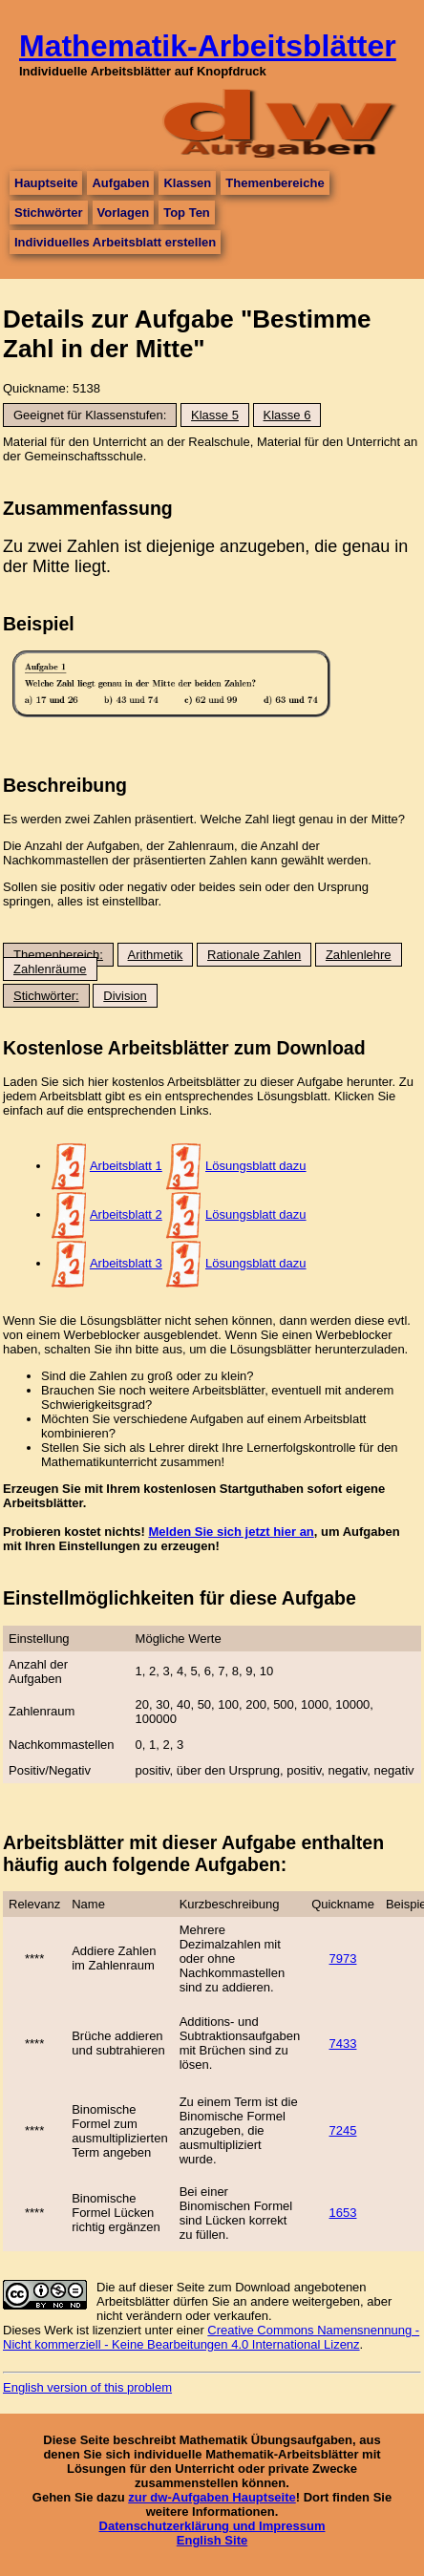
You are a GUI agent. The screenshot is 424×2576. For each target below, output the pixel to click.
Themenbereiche (274, 183)
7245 (343, 2130)
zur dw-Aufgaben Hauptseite (212, 2497)
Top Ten (186, 212)
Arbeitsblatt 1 (126, 1166)
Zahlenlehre (359, 954)
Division (125, 996)
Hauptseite (45, 183)
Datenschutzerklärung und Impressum (212, 2526)
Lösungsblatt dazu (256, 1166)
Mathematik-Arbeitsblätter (207, 46)
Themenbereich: (58, 954)
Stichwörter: (46, 996)
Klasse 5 (215, 415)
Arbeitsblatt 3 (126, 1263)
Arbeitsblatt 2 (126, 1214)
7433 (343, 2043)
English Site (212, 2540)
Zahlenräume (50, 969)
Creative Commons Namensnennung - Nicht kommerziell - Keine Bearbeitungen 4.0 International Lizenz (211, 2337)
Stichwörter (48, 212)
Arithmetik (155, 954)
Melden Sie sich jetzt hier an (230, 1531)
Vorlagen (123, 212)
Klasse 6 (287, 415)
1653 (343, 2212)
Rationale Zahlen (254, 954)
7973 (343, 1958)
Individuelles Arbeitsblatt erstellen (115, 242)
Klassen (187, 183)
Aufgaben (120, 183)
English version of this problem (87, 2387)
